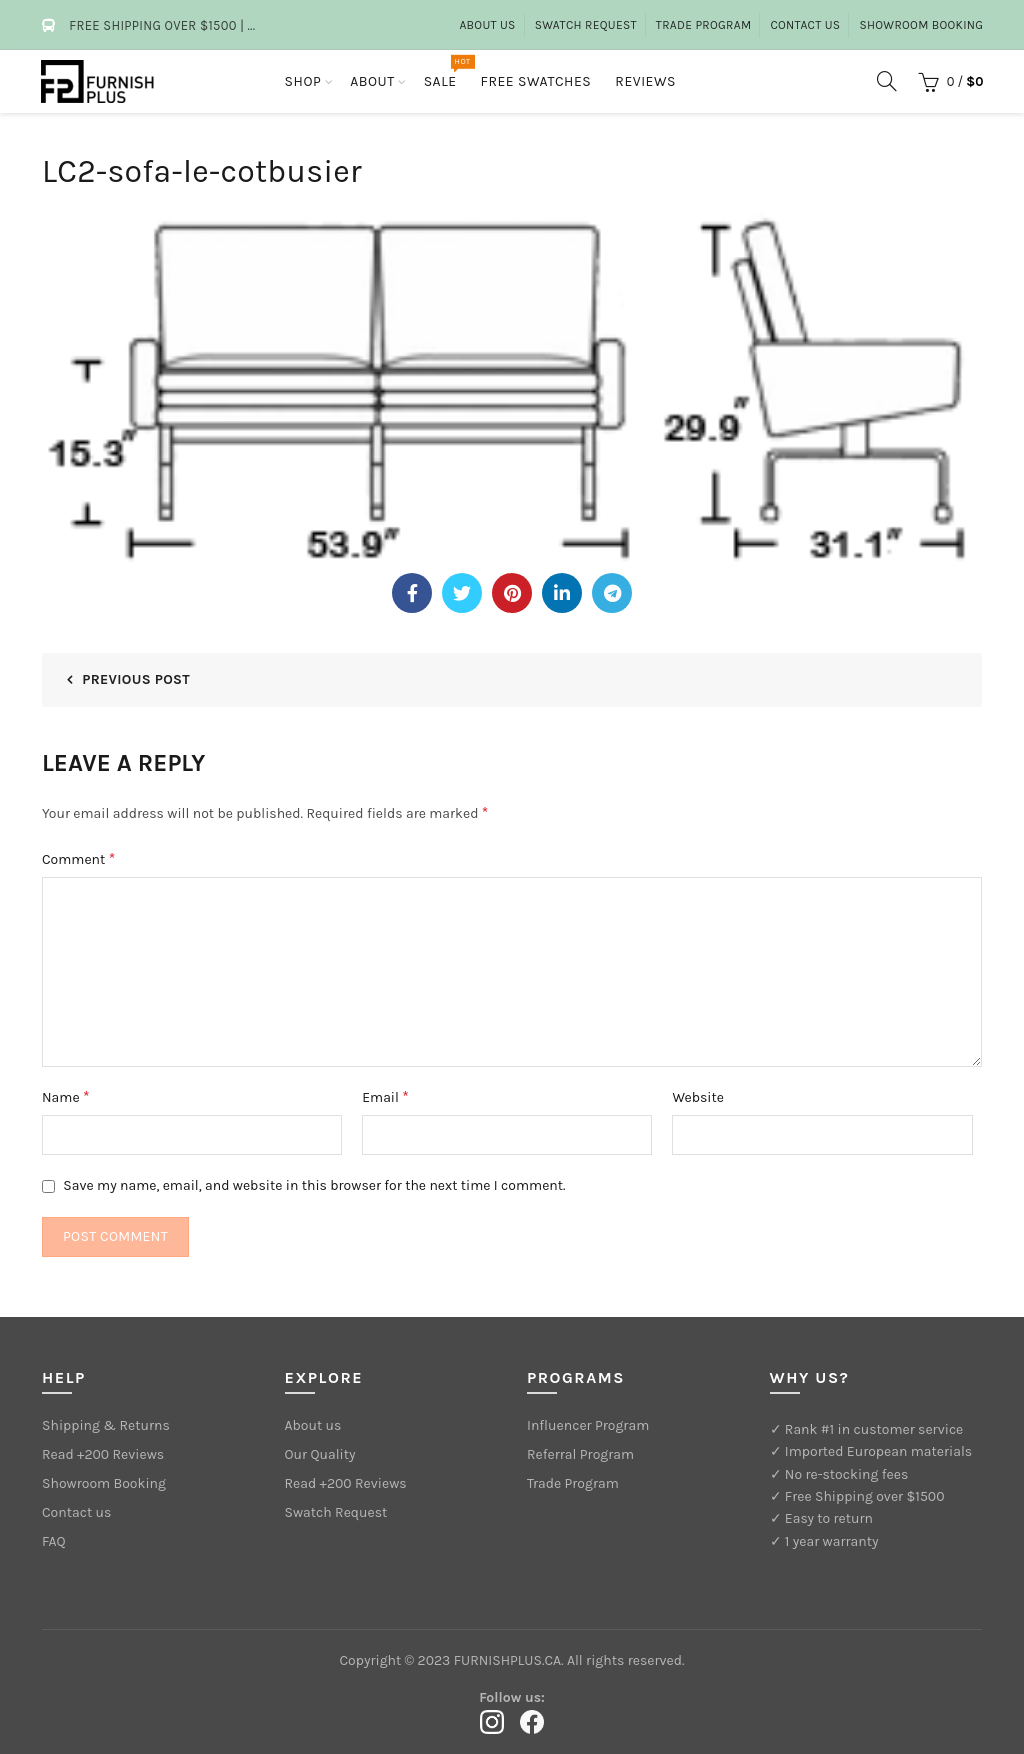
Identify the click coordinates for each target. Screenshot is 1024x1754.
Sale (447, 72)
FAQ (54, 1541)
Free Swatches (536, 81)
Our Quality (320, 1454)
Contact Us (805, 25)
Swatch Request (586, 25)
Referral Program (580, 1454)
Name (66, 1096)
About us (487, 25)
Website (698, 1097)
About (372, 81)
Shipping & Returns (106, 1425)
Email (385, 1096)
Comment (78, 858)
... (251, 25)
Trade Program (704, 25)
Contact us (76, 1512)
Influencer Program (588, 1425)
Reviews (645, 81)
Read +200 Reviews (103, 1454)
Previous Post (136, 679)
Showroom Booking (921, 25)
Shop (303, 81)
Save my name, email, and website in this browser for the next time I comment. (314, 1185)
